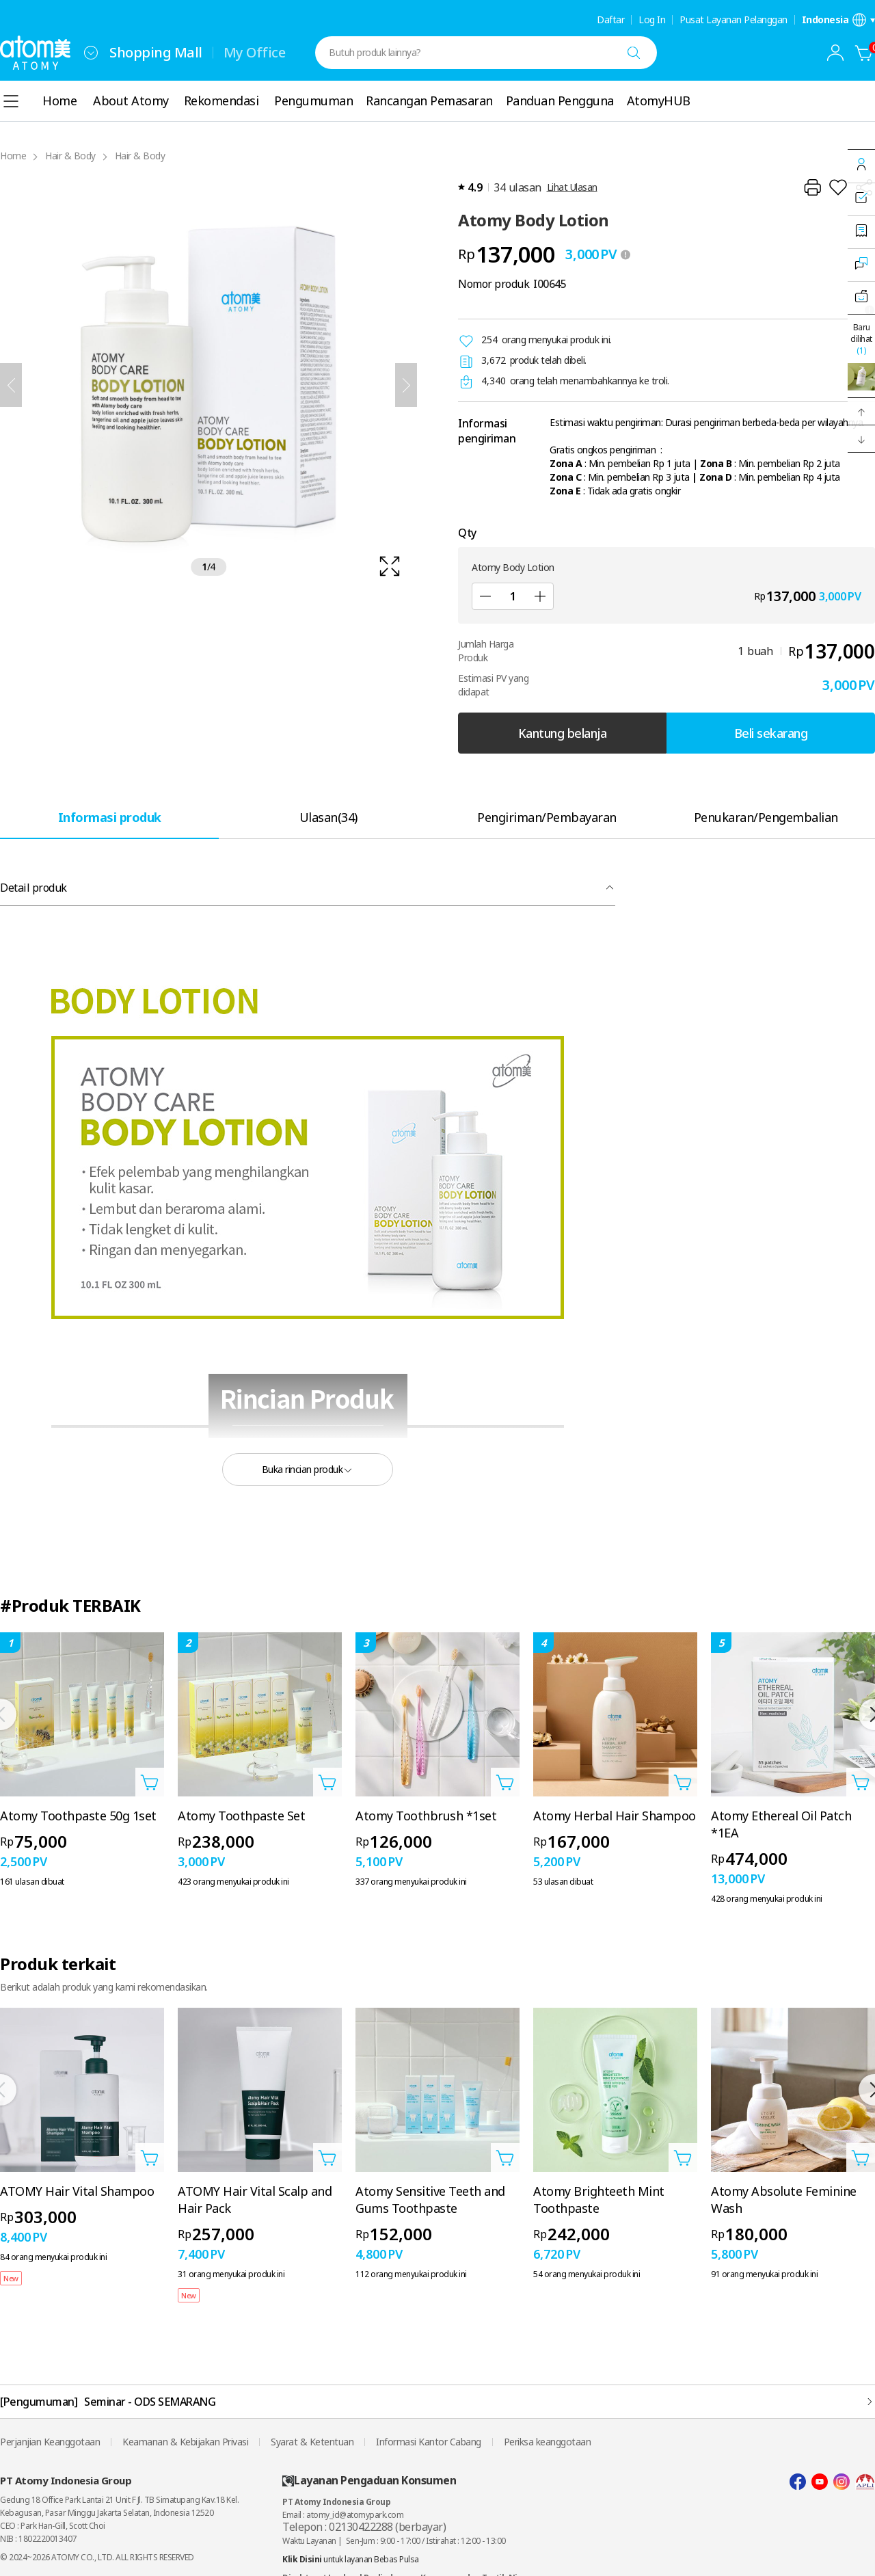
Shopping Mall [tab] (155, 52)
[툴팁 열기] (625, 254)
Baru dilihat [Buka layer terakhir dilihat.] (861, 338)
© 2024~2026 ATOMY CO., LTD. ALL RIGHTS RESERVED (97, 2557)
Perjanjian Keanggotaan (50, 2441)
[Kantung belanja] (864, 53)
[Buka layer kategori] (11, 101)
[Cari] (633, 52)
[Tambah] (540, 596)
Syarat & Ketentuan (312, 2441)
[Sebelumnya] (11, 385)
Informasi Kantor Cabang (428, 2441)
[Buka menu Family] (91, 52)
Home (13, 155)
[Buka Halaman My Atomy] (835, 53)
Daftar (610, 19)
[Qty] (512, 596)
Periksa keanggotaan (547, 2441)
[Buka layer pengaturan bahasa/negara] (839, 20)
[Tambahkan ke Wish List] (838, 187)
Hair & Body (70, 155)
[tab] (109, 817)
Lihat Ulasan (572, 187)
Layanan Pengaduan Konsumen (369, 2480)
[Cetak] (812, 187)
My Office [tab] (255, 52)
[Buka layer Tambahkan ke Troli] (149, 1782)
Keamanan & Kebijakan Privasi (185, 2441)
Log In (651, 19)
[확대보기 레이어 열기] (208, 385)
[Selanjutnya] (406, 385)
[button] (861, 411)
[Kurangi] (485, 596)
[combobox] (90, 52)
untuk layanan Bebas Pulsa (350, 2559)
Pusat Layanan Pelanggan (733, 19)
